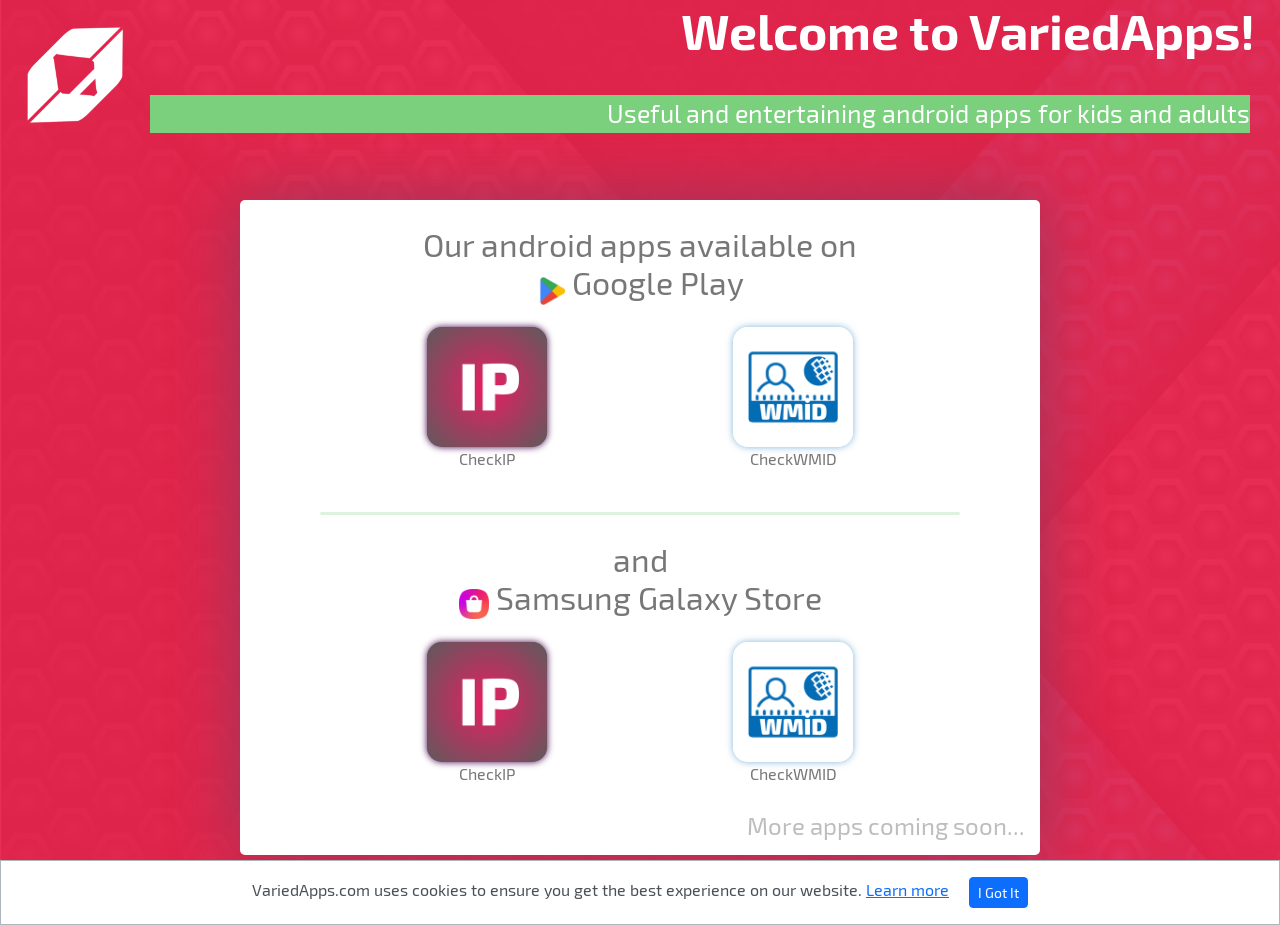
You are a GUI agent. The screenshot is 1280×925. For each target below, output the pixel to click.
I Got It (998, 892)
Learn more (907, 889)
